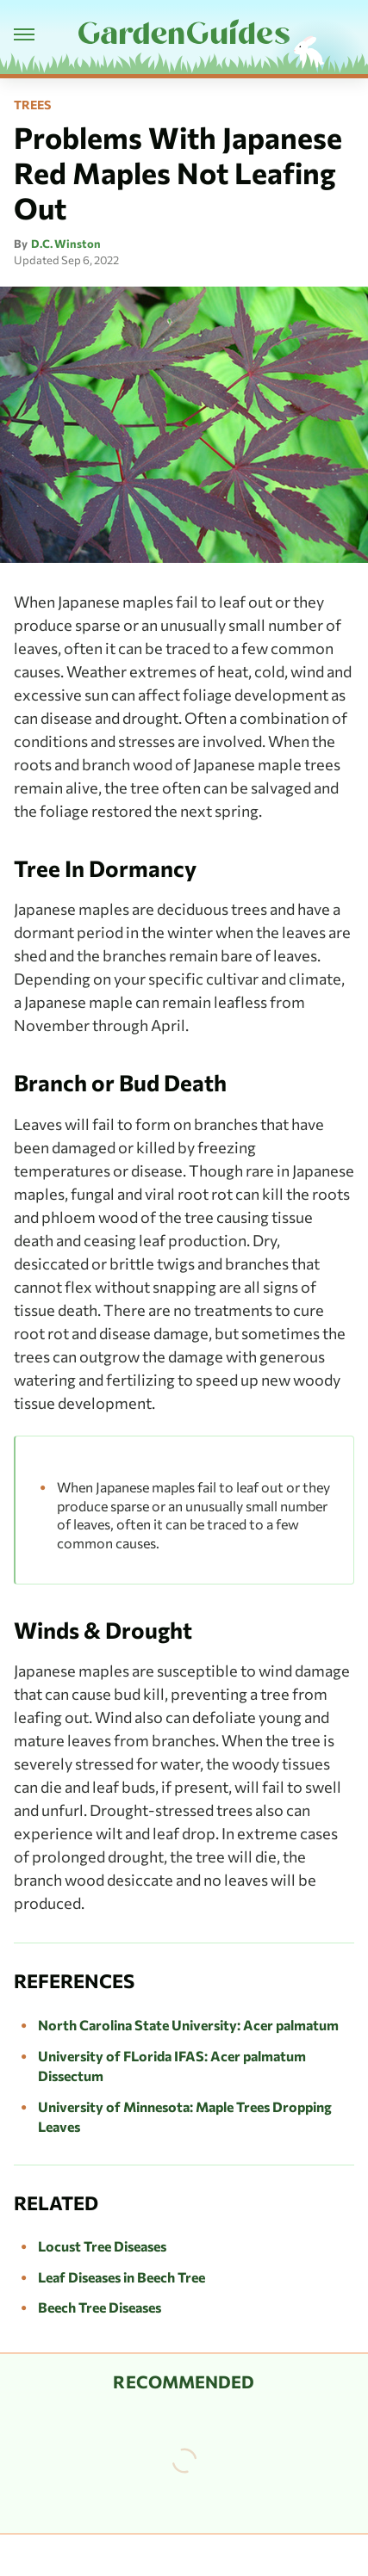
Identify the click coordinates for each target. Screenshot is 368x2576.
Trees (32, 105)
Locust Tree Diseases (102, 2246)
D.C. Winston (66, 243)
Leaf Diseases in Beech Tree (121, 2277)
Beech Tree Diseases (99, 2307)
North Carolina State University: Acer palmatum (188, 2025)
